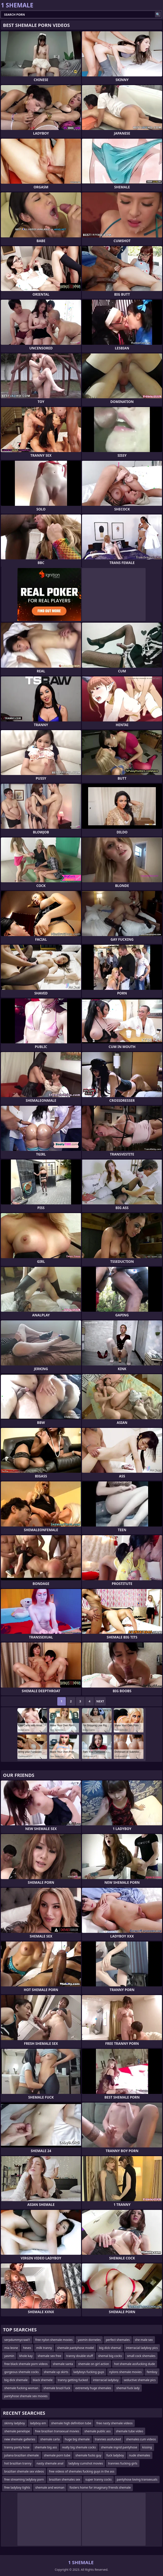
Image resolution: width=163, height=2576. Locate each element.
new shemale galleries (19, 2439)
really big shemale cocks (79, 2447)
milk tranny (44, 2348)
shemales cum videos (141, 2439)
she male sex (144, 2340)
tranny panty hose (17, 2447)
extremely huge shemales (93, 2388)
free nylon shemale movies (54, 2340)
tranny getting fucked (73, 2380)
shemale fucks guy (88, 2455)
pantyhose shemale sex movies (26, 2396)
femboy (152, 2372)
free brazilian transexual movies (57, 2431)
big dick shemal (110, 2348)
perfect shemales (118, 2340)
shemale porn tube (57, 2455)
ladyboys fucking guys (88, 2372)
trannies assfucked (108, 2439)
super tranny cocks (98, 2479)
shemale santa (63, 2364)
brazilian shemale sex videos (24, 2471)
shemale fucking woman (21, 2388)
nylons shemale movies (125, 2372)
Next (100, 1701)
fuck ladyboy (115, 2455)
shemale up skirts (56, 2372)
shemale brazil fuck (57, 2388)
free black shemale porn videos (26, 2364)
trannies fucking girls (122, 2463)
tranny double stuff (79, 2356)
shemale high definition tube (71, 2423)
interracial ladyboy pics (142, 2348)
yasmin (9, 2356)
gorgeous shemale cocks (21, 2372)
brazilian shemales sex (64, 2479)
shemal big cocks (110, 2356)
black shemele (43, 2380)
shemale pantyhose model (75, 2348)
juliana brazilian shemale (21, 2455)
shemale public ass (97, 2431)
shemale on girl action (93, 2364)
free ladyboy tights (17, 2487)
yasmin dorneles (89, 2340)
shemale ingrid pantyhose (119, 2447)
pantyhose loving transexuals (137, 2479)
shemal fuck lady (128, 2388)
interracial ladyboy (106, 2380)
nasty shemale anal (50, 2463)
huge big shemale (77, 2439)
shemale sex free (49, 2356)
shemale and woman (49, 2487)
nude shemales (139, 2455)
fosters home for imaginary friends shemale (100, 2487)
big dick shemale (16, 2380)
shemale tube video (129, 2431)
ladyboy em (38, 2423)
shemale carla (50, 2439)
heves (27, 2348)
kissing (147, 2447)
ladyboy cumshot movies (86, 2463)
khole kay (25, 2356)
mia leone (11, 2348)
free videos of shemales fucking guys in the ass (81, 2471)
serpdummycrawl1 (17, 2340)
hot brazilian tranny (17, 2463)
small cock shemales (141, 2356)
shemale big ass (46, 2447)
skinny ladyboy (14, 2423)
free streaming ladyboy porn (24, 2479)
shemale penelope (17, 2431)
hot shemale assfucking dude (134, 2364)
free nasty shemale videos (114, 2423)
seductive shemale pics (140, 2380)
